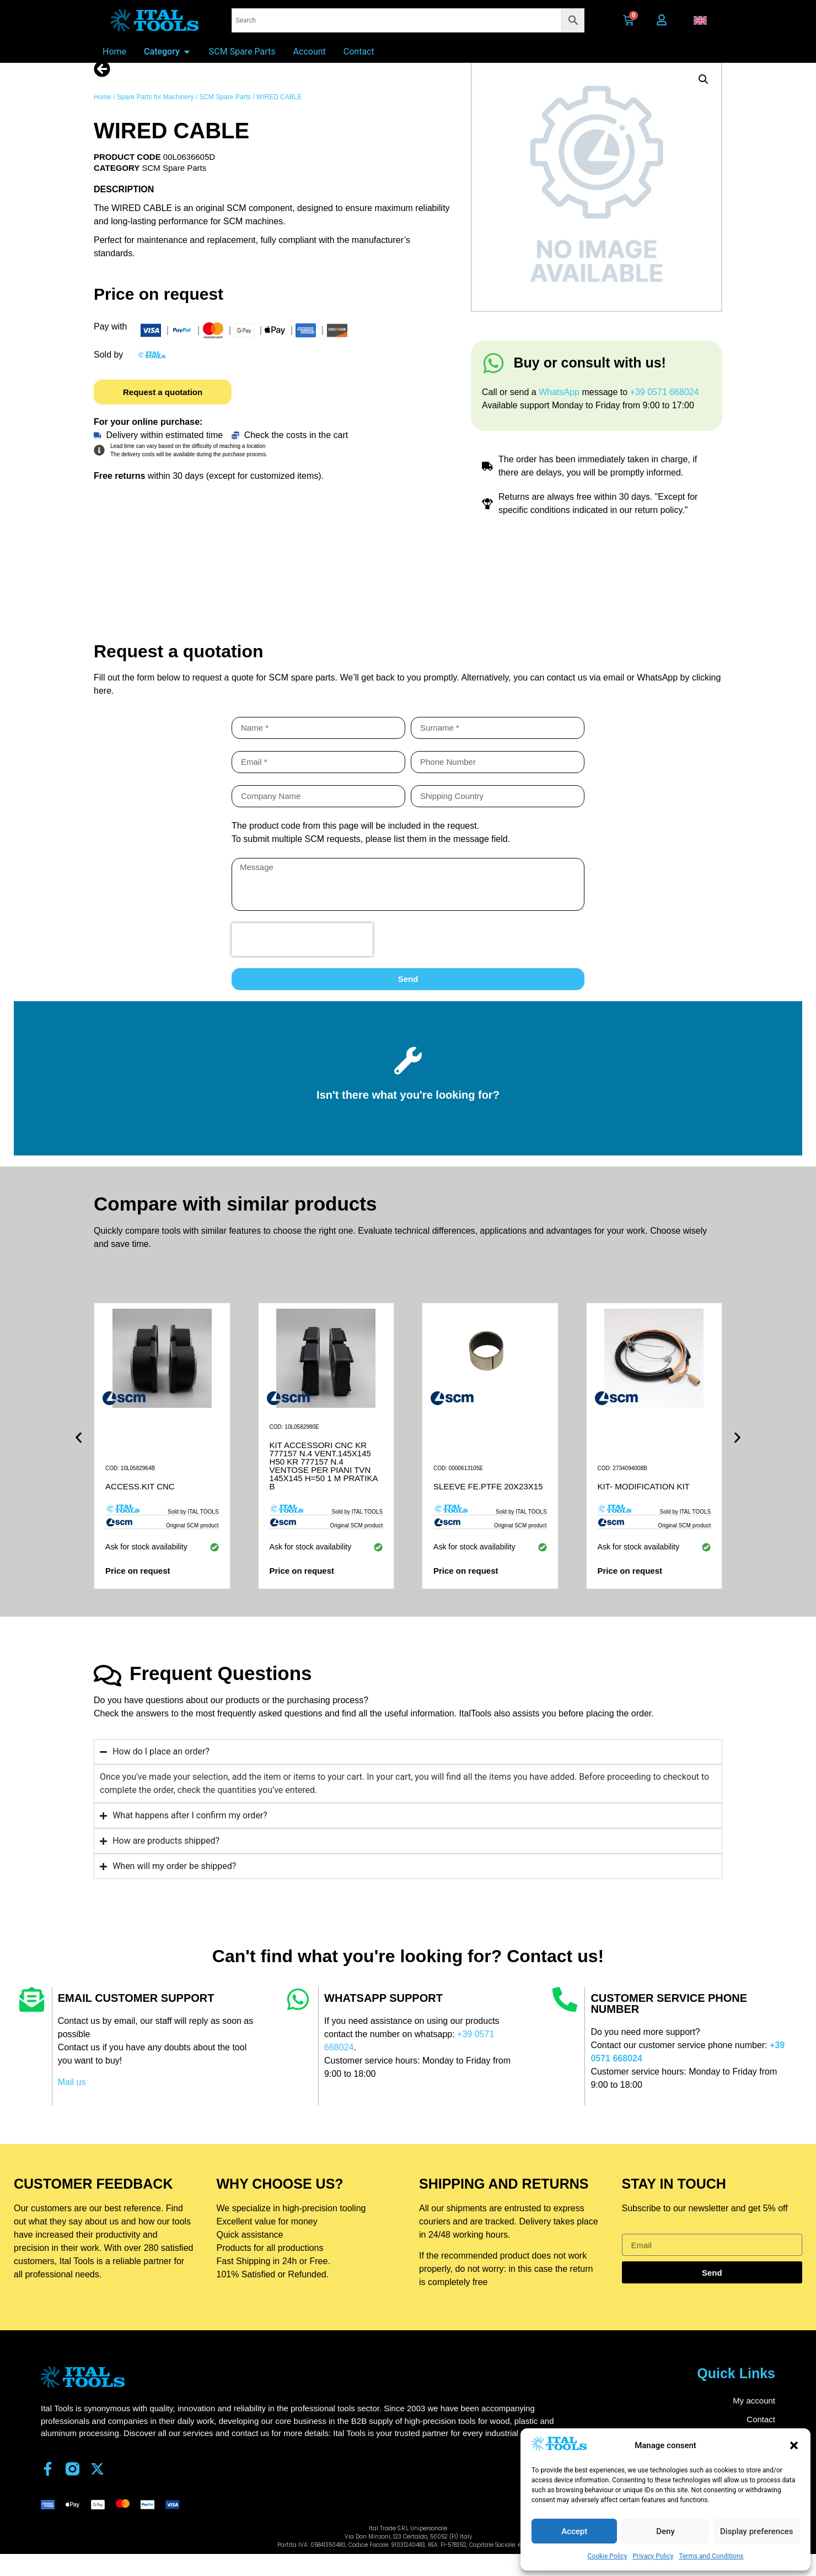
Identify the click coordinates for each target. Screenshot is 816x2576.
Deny (665, 2531)
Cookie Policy (607, 2556)
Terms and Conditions (711, 2556)
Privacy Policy (653, 2556)
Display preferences (756, 2531)
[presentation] (302, 958)
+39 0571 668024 (664, 410)
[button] (793, 2445)
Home (102, 116)
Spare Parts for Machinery (155, 116)
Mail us (72, 2100)
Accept (574, 2531)
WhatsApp (560, 410)
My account (754, 2419)
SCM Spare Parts (224, 116)
